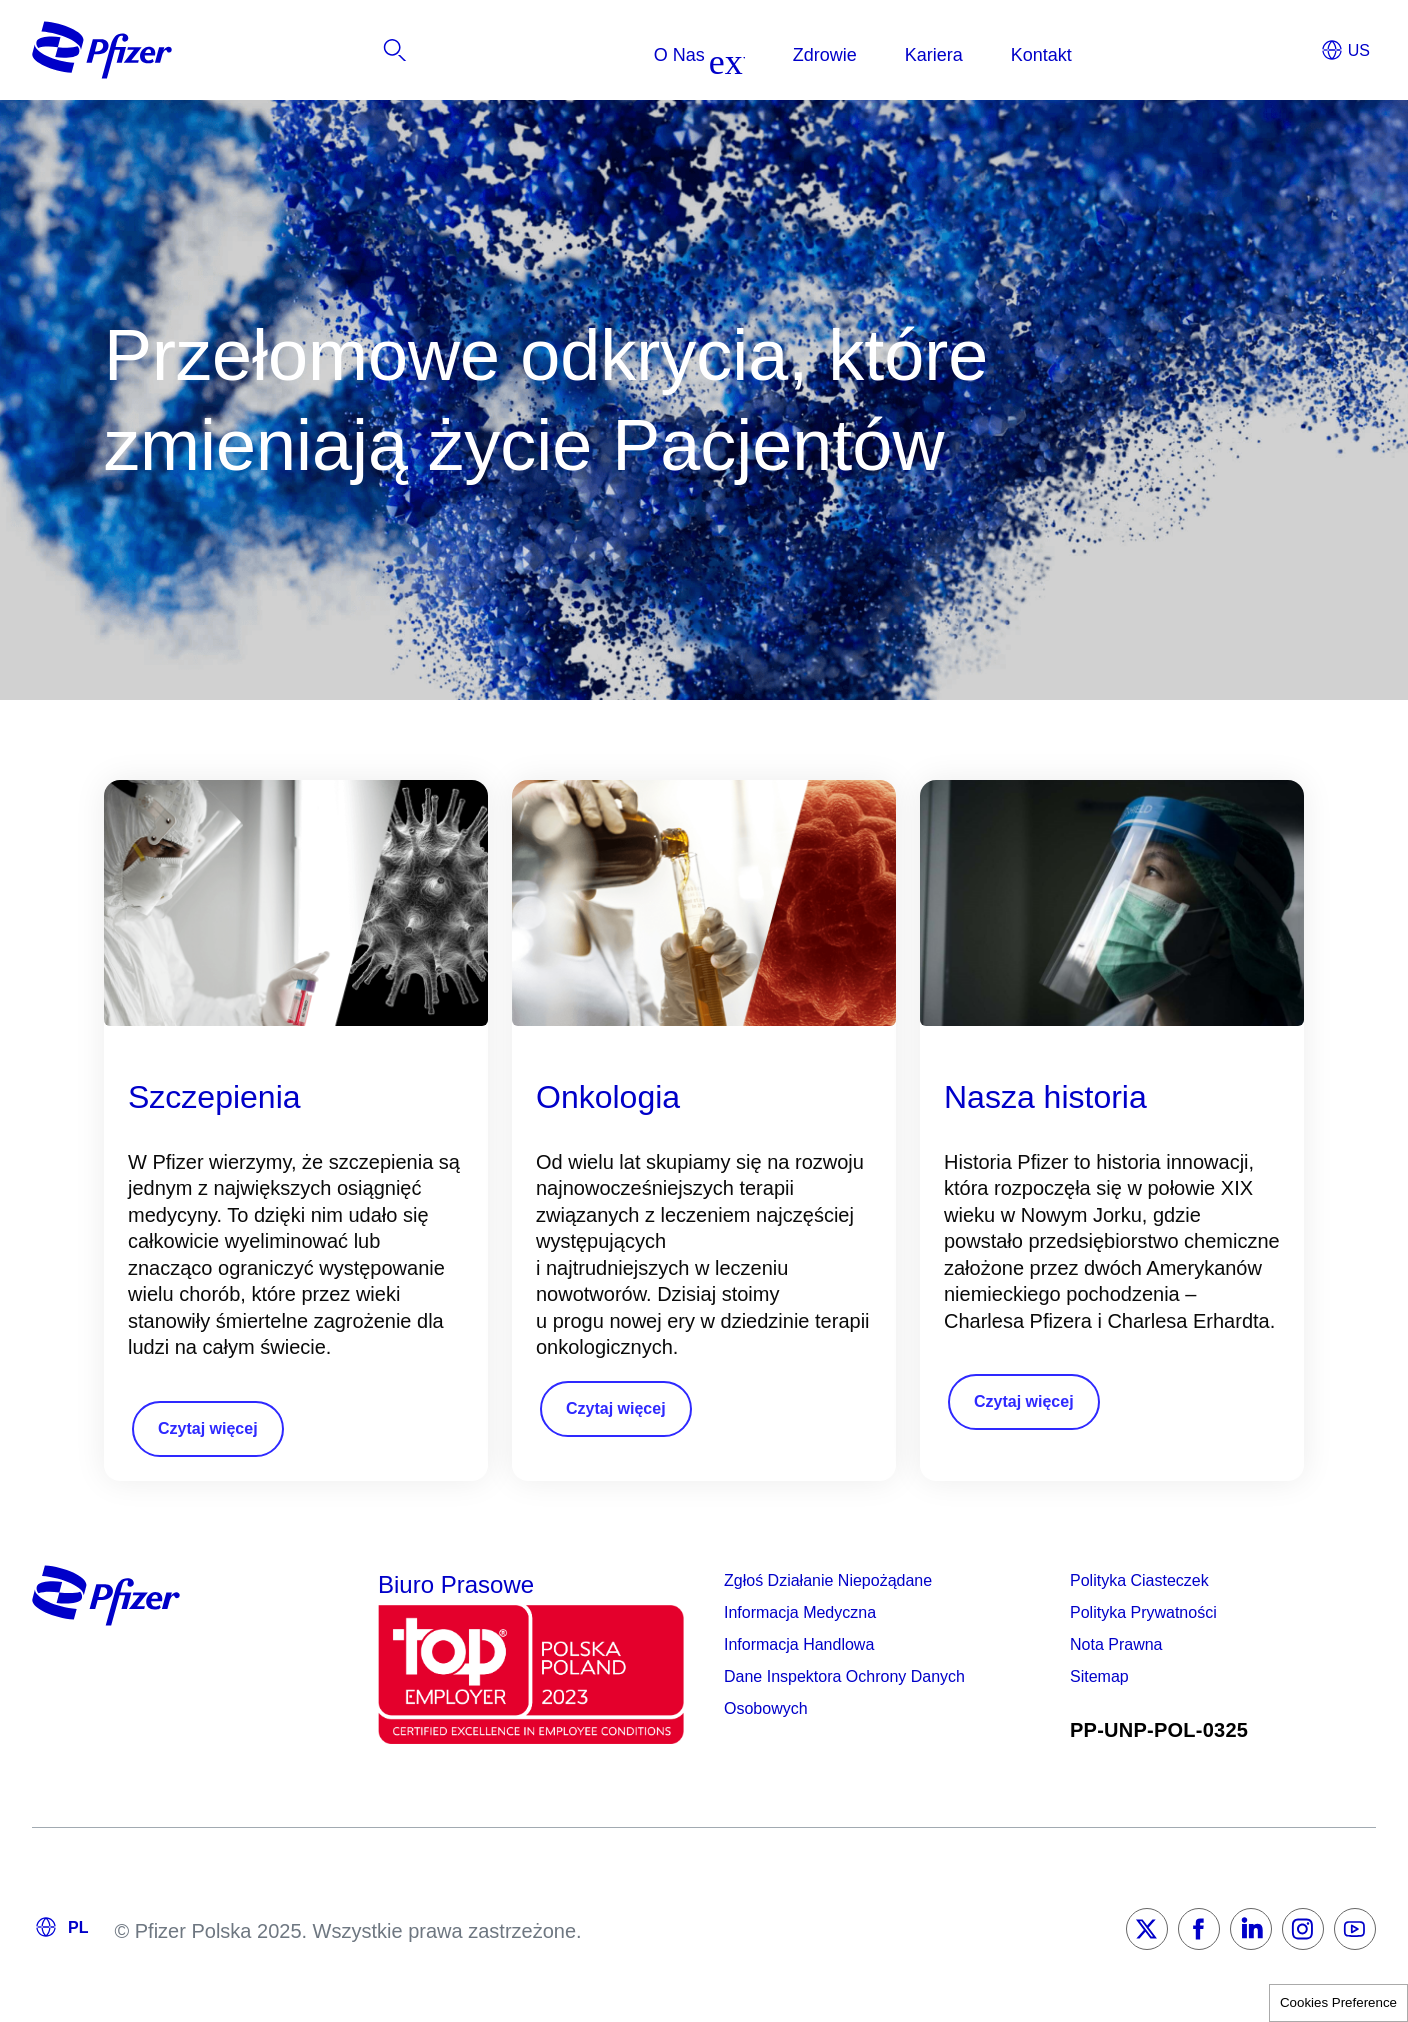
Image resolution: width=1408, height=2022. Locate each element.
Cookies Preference (1338, 2002)
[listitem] (1225, 55)
